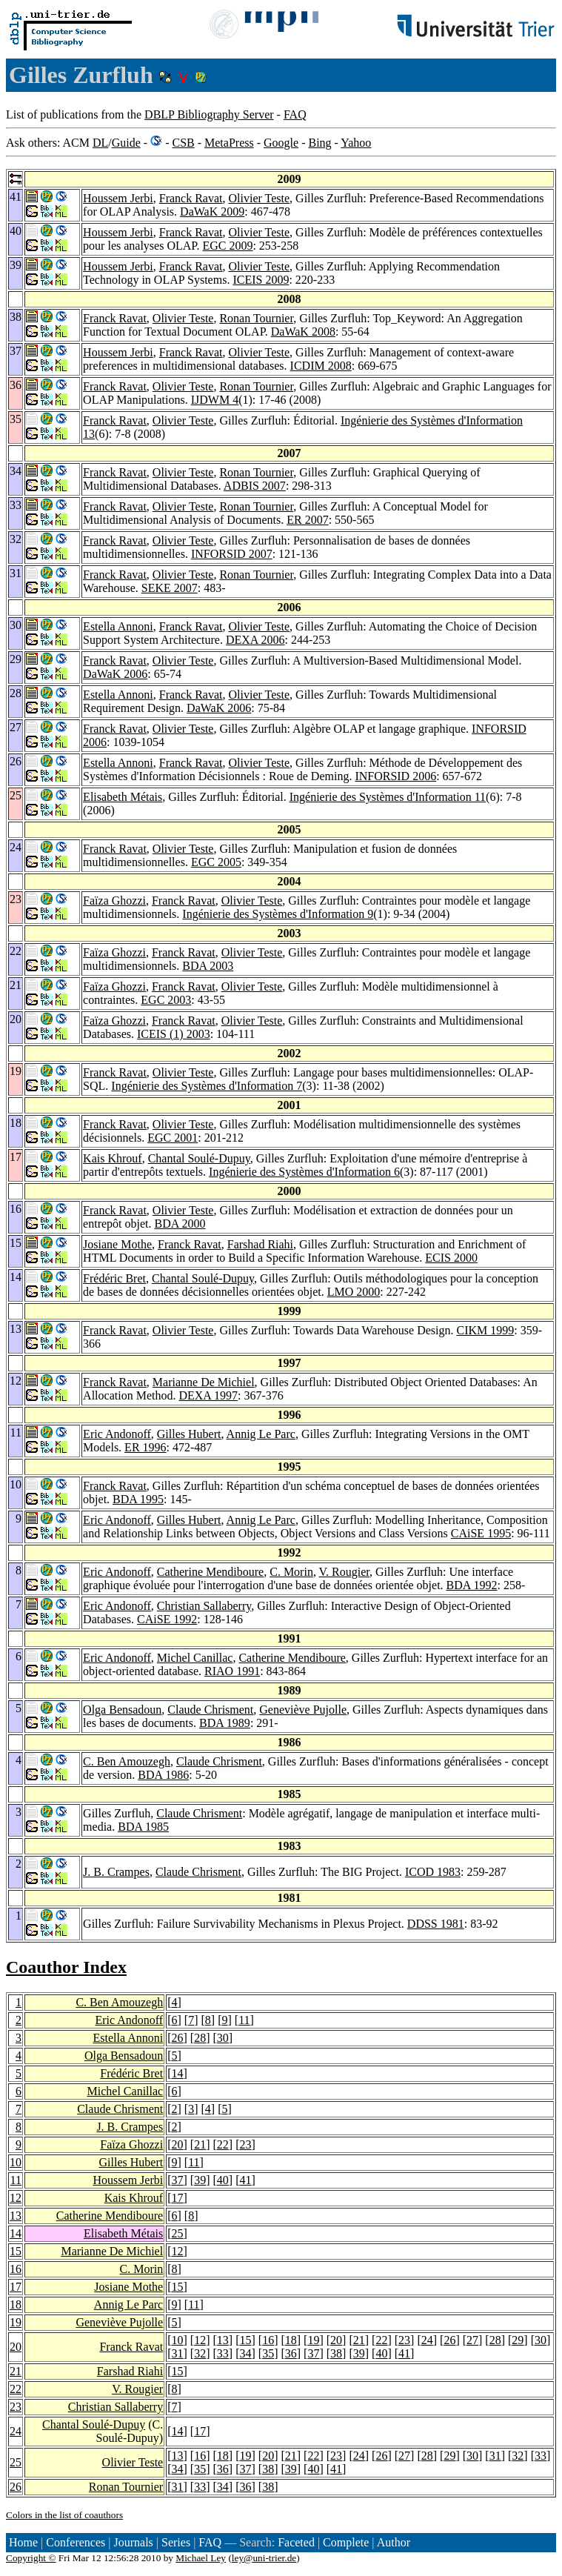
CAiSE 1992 (167, 1619)
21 (200, 2144)
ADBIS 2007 (255, 485)
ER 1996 (145, 1447)
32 (200, 2353)
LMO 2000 (354, 1291)
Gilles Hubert (189, 1434)
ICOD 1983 (433, 1872)
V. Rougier (344, 1571)
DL (100, 142)
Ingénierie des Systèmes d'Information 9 (277, 914)
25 (178, 2233)
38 (336, 2353)
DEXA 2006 (255, 639)
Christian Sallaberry (204, 1606)
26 (178, 2037)
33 (223, 2353)
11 (244, 2020)
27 (472, 2340)
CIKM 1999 (485, 1330)
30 (223, 2037)
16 (15, 2269)
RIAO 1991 (232, 1671)
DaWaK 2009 (212, 211)
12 (15, 2197)
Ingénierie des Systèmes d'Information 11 (388, 797)
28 (200, 2037)
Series (175, 2542)
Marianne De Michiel (204, 1382)
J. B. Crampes (116, 1872)
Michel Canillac (195, 1657)
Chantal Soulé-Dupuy (199, 1158)
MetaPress (229, 142)
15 (15, 2251)
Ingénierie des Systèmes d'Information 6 (304, 1171)
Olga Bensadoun (122, 1709)
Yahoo (356, 142)
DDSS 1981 (435, 1923)
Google (281, 142)
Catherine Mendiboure (210, 1571)
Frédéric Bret (114, 1278)
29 (517, 2340)
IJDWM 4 (214, 399)
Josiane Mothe (117, 1244)
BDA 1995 (138, 1499)
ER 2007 (307, 519)
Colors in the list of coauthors (64, 2514)
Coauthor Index (66, 1967)
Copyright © (31, 2557)
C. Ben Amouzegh (126, 1761)
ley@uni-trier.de (264, 2557)
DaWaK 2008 (303, 331)
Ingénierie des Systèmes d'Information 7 (206, 1085)
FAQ (295, 114)
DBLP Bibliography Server (209, 114)
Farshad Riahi (260, 1244)
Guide (126, 142)
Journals (133, 2542)
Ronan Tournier (256, 318)
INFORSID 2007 (231, 554)
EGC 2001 (172, 1137)
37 (178, 2180)
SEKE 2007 (169, 588)
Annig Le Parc (261, 1434)
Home (23, 2542)
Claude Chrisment (210, 1709)
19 (15, 2322)
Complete (346, 2542)
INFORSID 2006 (395, 776)
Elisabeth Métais (122, 797)
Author (393, 2542)
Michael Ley (200, 2557)
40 (223, 2180)
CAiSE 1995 (481, 1533)
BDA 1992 (472, 1585)
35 (268, 2353)
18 (15, 2304)
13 (15, 2215)
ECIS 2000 (451, 1257)
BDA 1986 (163, 1774)
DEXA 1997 (208, 1395)
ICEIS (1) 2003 (173, 1034)
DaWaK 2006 (115, 674)
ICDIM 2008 (321, 365)
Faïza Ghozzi (114, 900)
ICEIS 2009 (261, 279)
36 (291, 2353)
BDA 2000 (180, 1223)
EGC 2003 (166, 1000)
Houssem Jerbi (118, 198)
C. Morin (291, 1571)
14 (178, 2073)
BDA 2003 (207, 965)
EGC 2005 (216, 862)
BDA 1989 (224, 1723)
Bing (319, 142)
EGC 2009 (227, 245)
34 (245, 2353)
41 (245, 2180)
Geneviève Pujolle (303, 1709)
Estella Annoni (118, 626)
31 (178, 2353)
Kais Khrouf (112, 1158)
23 (245, 2144)
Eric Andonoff (117, 1434)
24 (427, 2340)
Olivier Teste (259, 198)
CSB (183, 142)
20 (178, 2144)
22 (223, 2144)
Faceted (296, 2542)
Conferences (75, 2542)
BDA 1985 (143, 1826)
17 (178, 2197)
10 (15, 2162)
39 (200, 2180)
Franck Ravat (191, 198)
